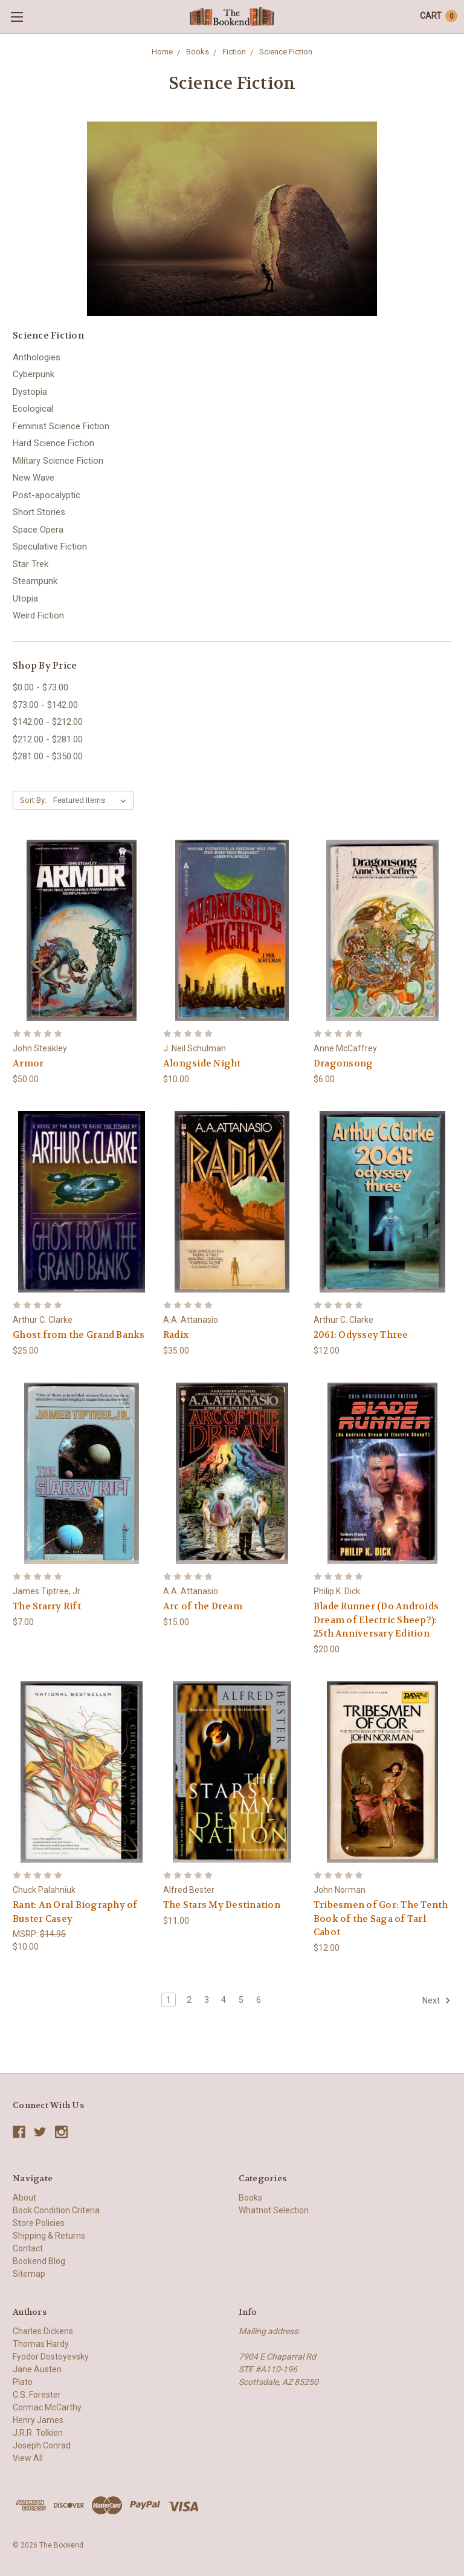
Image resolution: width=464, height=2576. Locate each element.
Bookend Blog (39, 2261)
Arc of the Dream (202, 1606)
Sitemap (29, 2274)
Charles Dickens (43, 2331)
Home (163, 51)
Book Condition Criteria (56, 2210)
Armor (28, 1063)
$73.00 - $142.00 (45, 704)
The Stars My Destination (221, 1905)
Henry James (38, 2420)
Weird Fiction (38, 615)
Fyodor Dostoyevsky (51, 2356)
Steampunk (35, 581)
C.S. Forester (37, 2394)
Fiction (233, 51)
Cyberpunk (33, 374)
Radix (175, 1335)
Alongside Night (202, 1063)
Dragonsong (343, 1063)
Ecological (33, 408)
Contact (28, 2248)
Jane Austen (37, 2369)
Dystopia (30, 391)
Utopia (25, 598)
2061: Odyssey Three (361, 1335)
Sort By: (33, 800)
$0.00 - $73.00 (40, 687)
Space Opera (38, 529)
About (24, 2197)
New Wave (33, 477)
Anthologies (36, 357)
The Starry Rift (47, 1606)
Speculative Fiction (50, 546)
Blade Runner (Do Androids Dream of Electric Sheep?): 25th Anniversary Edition (376, 1620)
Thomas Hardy (41, 2344)
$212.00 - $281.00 (48, 739)
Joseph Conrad (42, 2445)
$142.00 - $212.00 (48, 721)
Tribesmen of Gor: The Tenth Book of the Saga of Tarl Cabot (381, 1918)
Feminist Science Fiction (61, 426)
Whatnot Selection (274, 2210)
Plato (23, 2382)
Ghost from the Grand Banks (79, 1335)
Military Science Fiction (58, 460)
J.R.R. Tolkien (38, 2433)
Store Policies (39, 2223)
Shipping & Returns (49, 2235)
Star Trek (30, 564)
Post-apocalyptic (46, 495)
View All (28, 2458)
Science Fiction (285, 51)
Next (436, 2000)
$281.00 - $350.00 (48, 756)
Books (198, 51)
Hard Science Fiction (53, 443)
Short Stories (39, 512)
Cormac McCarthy (47, 2407)
